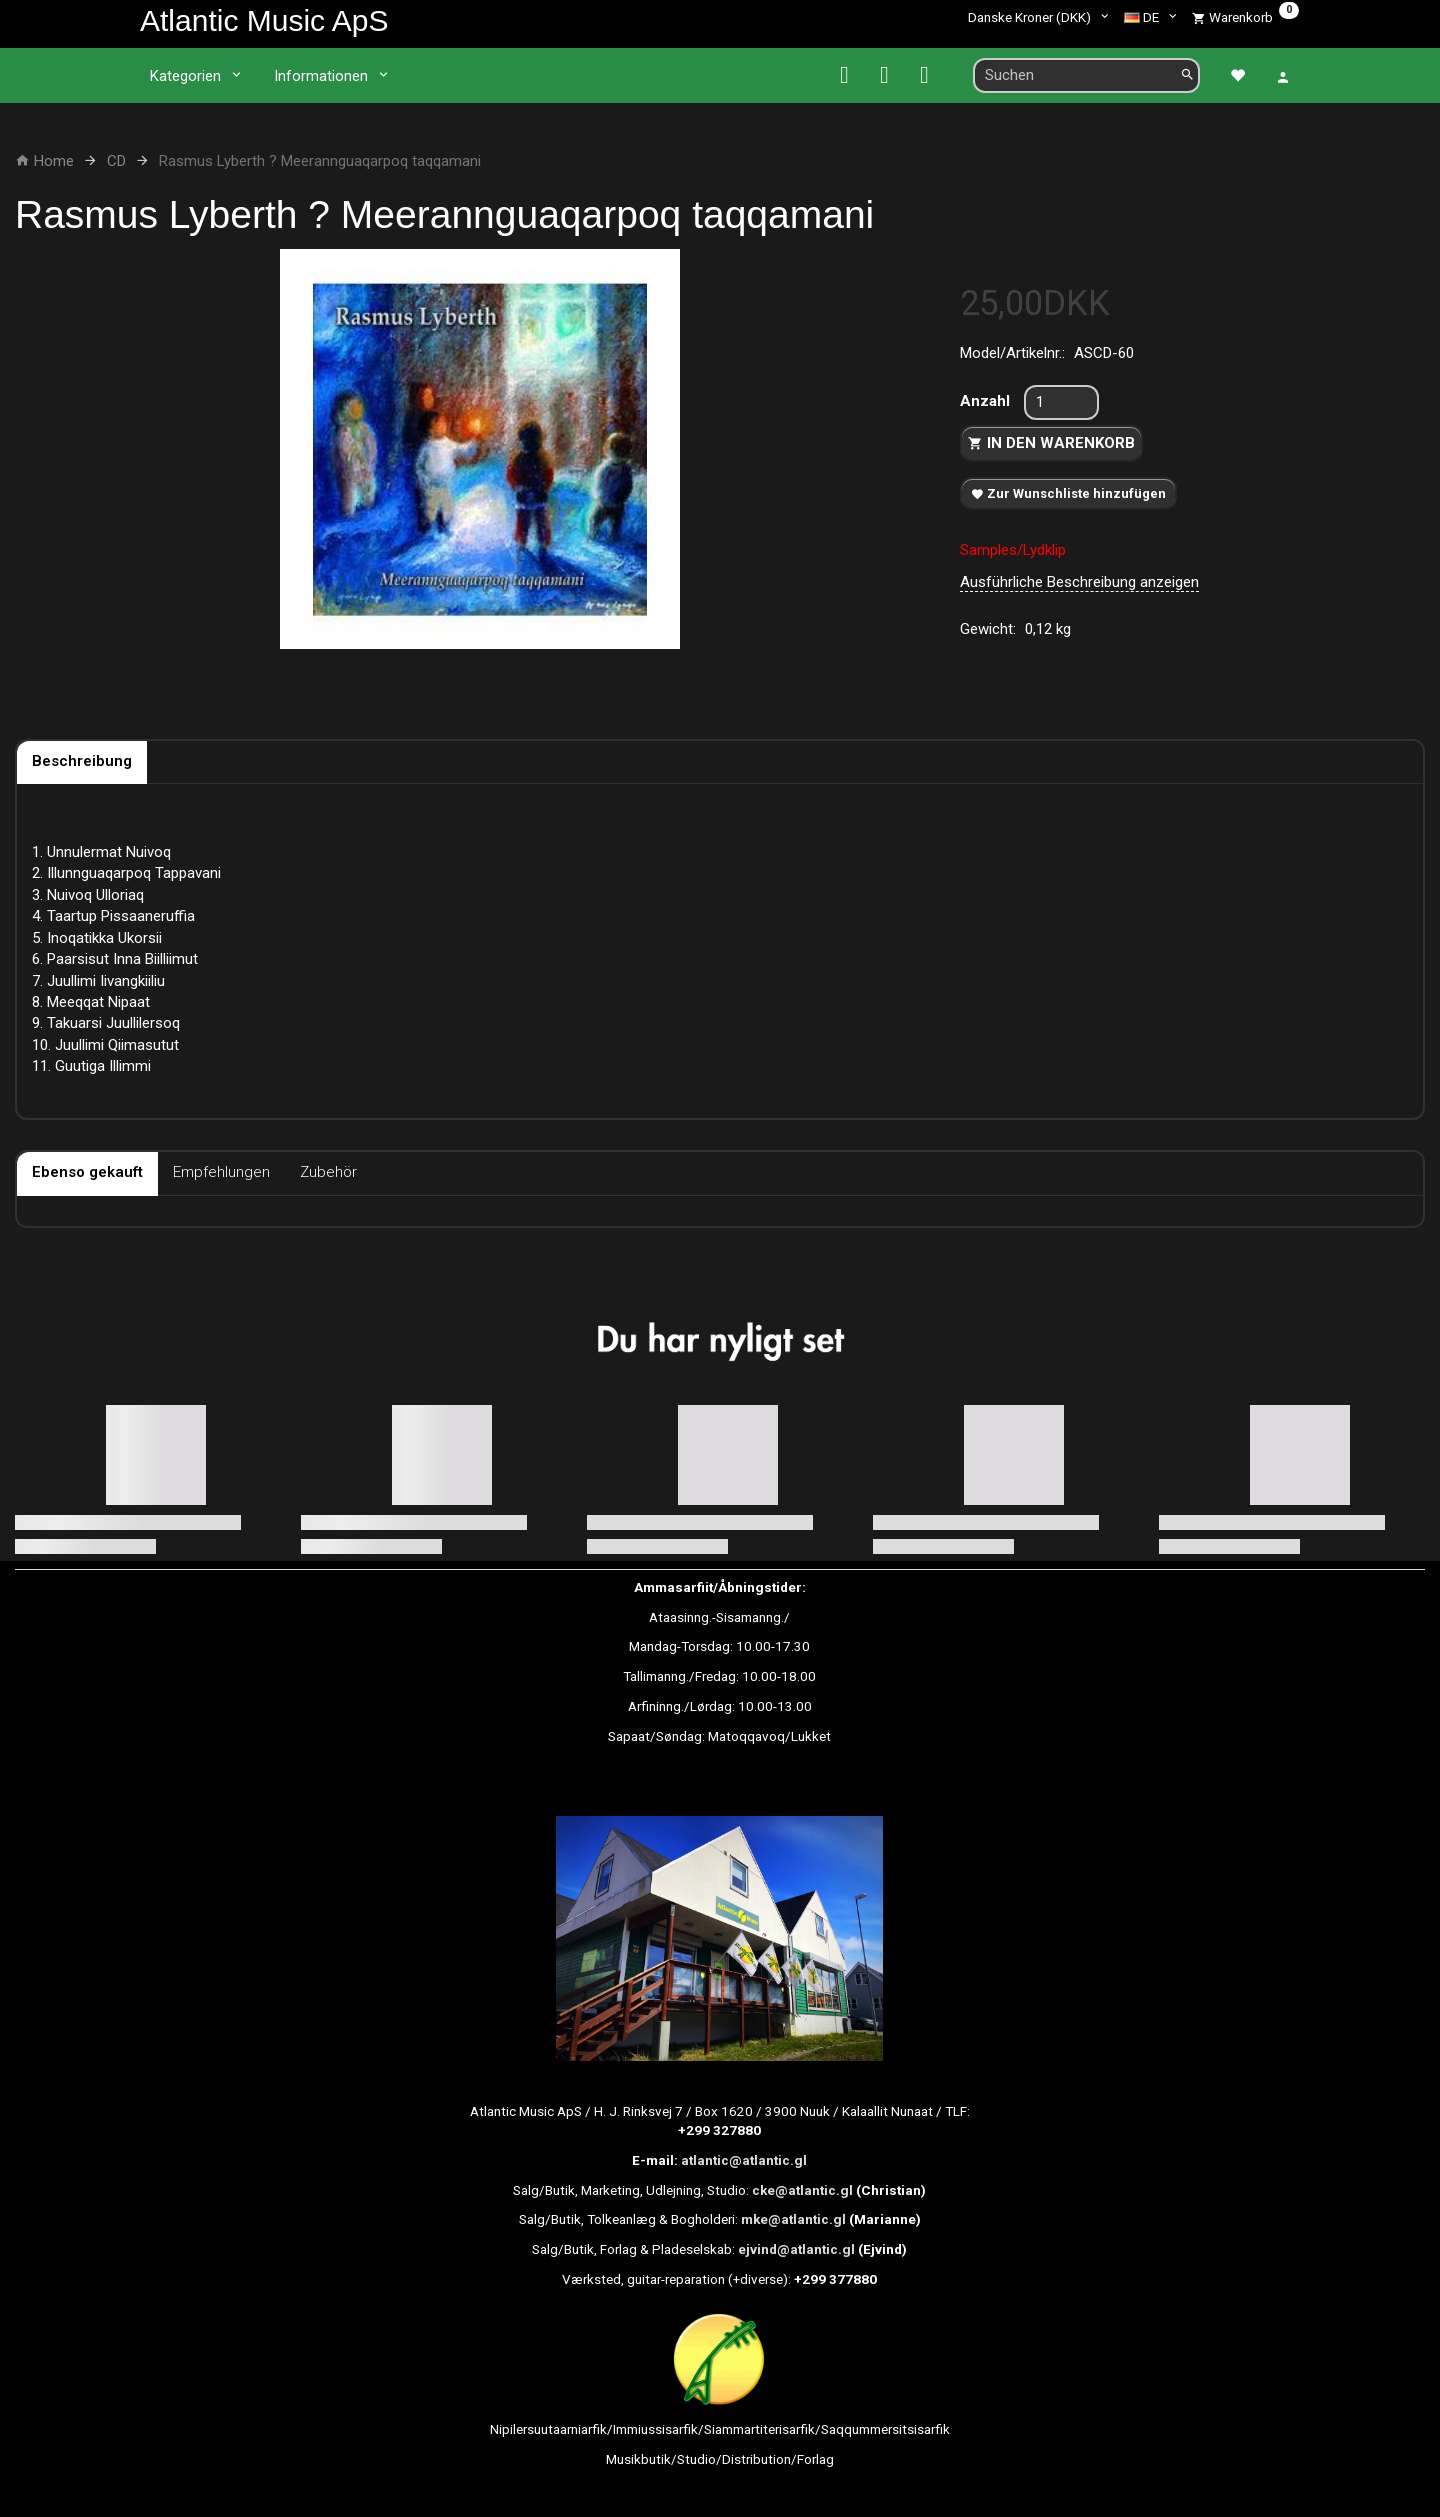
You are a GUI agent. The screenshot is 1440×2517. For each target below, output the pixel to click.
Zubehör (328, 1172)
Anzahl (987, 401)
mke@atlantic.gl (793, 2219)
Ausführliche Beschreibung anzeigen (1079, 582)
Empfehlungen (221, 1172)
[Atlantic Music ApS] (264, 20)
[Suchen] (1187, 75)
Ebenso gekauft (87, 1172)
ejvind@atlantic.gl (796, 2249)
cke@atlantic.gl (802, 2190)
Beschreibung (82, 761)
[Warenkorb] (1245, 17)
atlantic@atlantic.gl (744, 2160)
